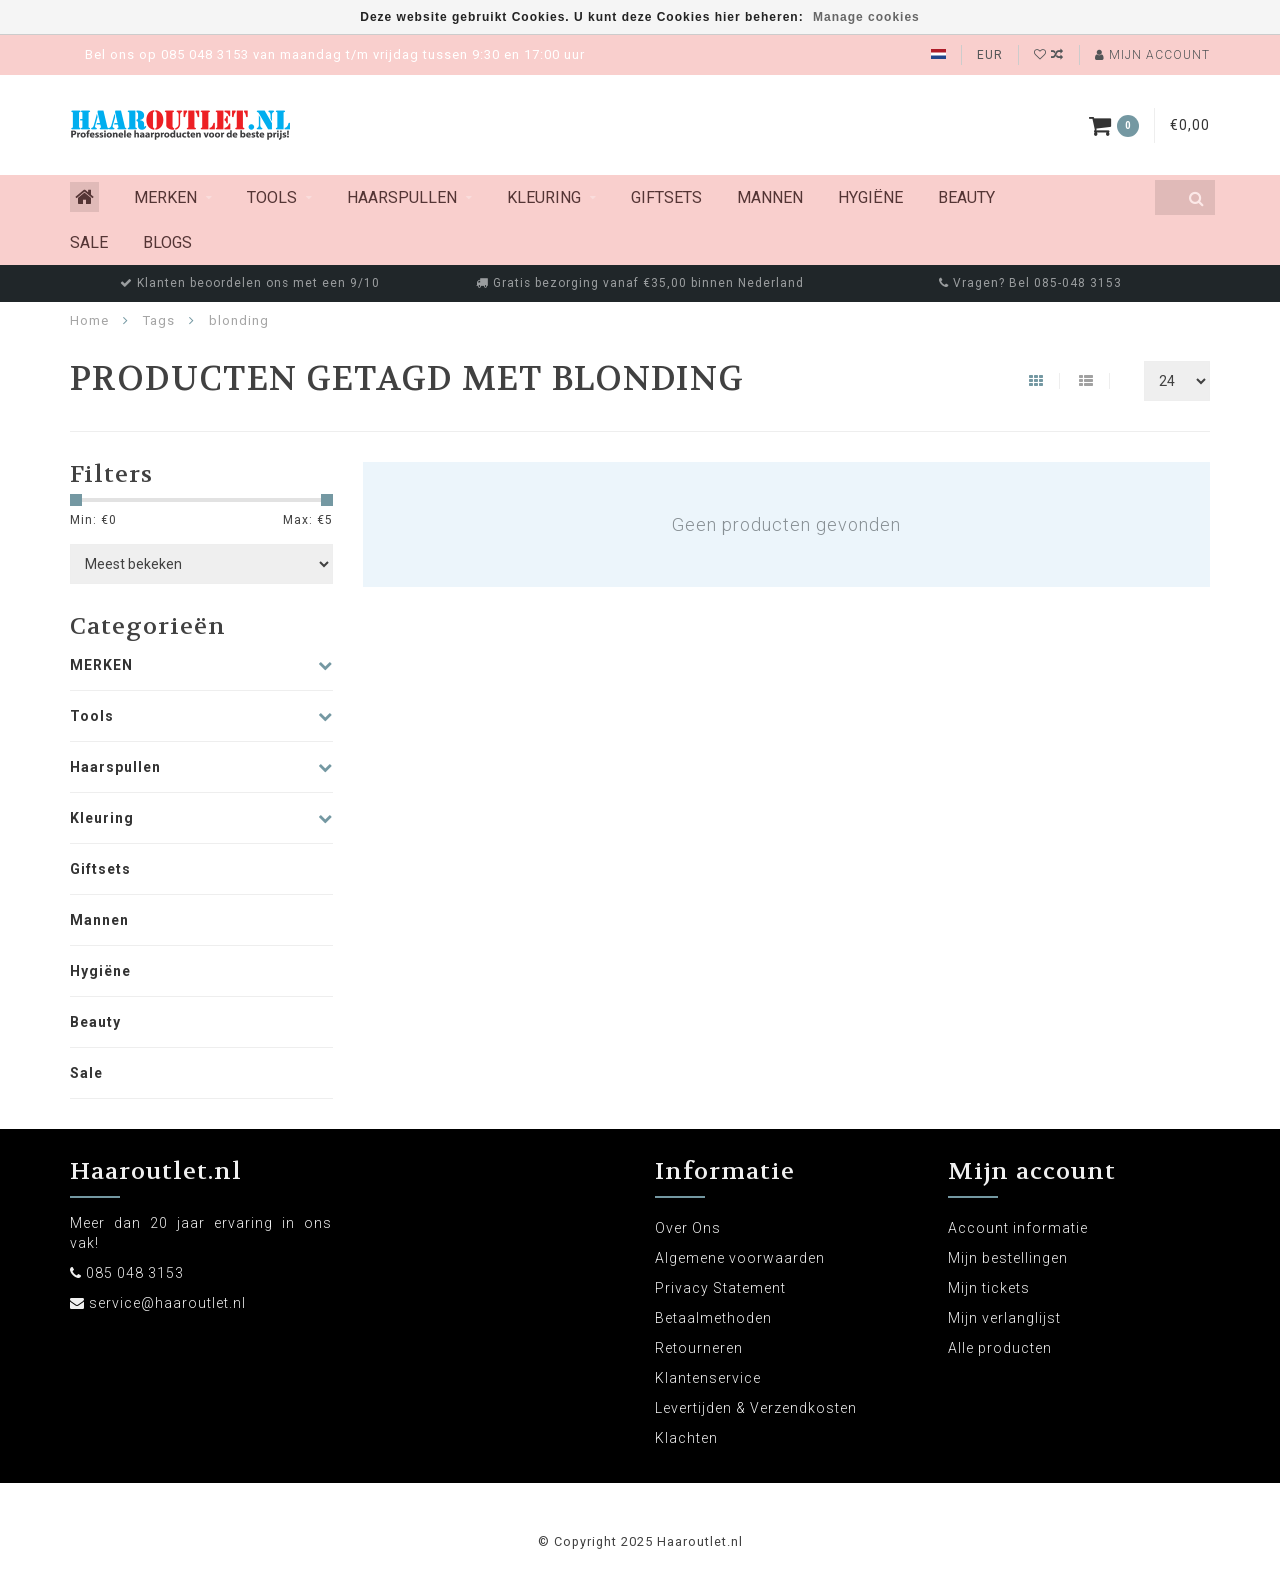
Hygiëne (870, 197)
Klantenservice (708, 1378)
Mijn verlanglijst (1004, 1318)
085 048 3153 (135, 1273)
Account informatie (1018, 1228)
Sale (89, 242)
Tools (272, 197)
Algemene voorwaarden (740, 1258)
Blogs (167, 242)
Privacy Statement (720, 1288)
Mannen (770, 197)
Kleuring (544, 197)
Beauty (966, 197)
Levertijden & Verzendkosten (756, 1408)
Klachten (686, 1438)
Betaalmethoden (713, 1318)
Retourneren (699, 1348)
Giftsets (666, 197)
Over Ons (688, 1228)
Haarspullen (402, 197)
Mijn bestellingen (1008, 1258)
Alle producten (1000, 1348)
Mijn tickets (989, 1288)
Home (89, 320)
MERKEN (165, 197)
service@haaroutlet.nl (167, 1303)
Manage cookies (866, 17)
